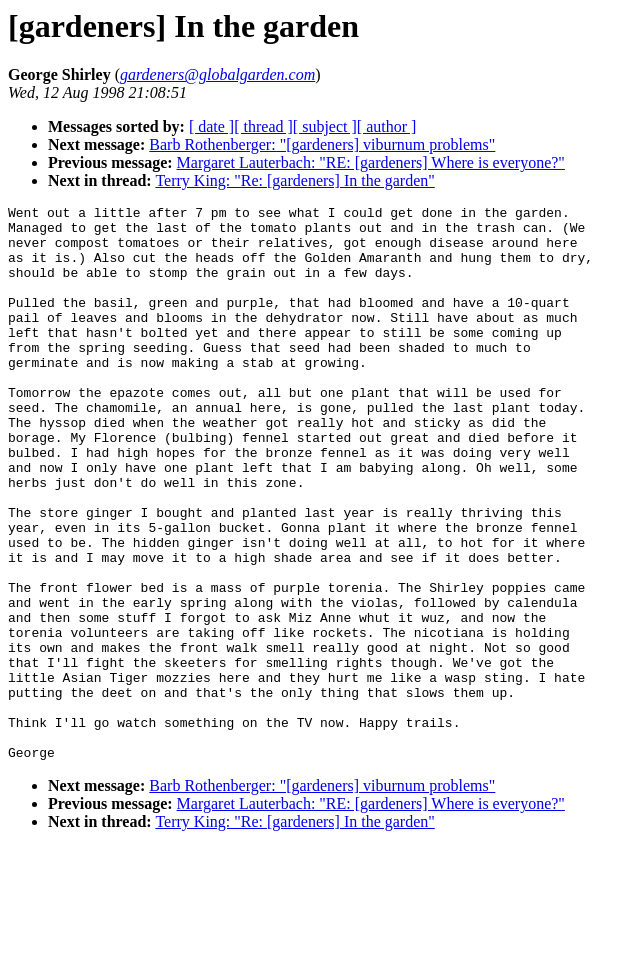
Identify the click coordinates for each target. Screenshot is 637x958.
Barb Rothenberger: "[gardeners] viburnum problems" (322, 144)
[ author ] (387, 126)
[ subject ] (325, 126)
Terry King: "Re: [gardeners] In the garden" (294, 180)
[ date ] (211, 126)
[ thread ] (263, 126)
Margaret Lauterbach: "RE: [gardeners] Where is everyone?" (371, 162)
